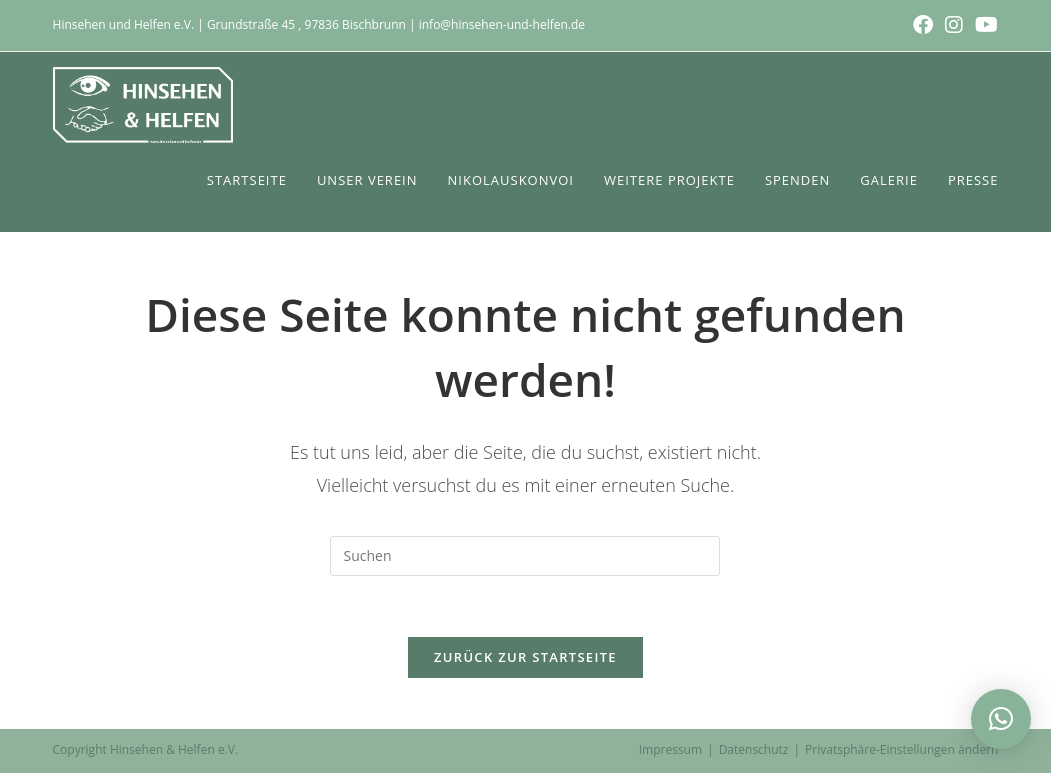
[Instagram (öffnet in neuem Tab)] (954, 25)
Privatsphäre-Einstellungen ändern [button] (901, 749)
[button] (1001, 719)
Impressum (670, 749)
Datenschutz (754, 749)
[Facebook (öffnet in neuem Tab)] (923, 25)
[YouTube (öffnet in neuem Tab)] (983, 25)
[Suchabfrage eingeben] (525, 556)
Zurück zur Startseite (525, 657)
